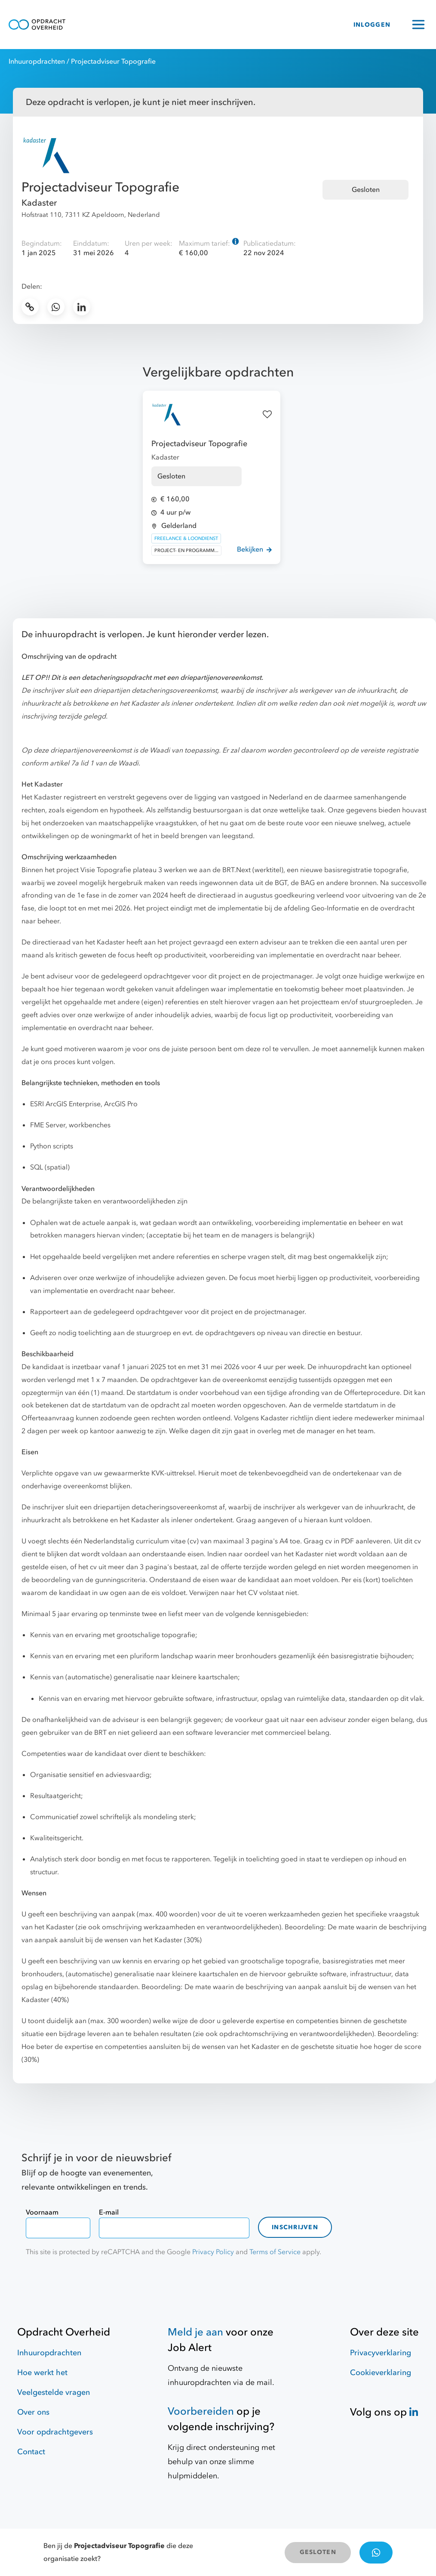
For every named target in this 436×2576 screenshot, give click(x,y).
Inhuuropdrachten (37, 61)
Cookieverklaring (380, 2372)
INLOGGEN (371, 25)
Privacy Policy (213, 2252)
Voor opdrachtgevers (55, 2432)
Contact (31, 2451)
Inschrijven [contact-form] (295, 2227)
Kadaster (39, 203)
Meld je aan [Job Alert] (195, 2332)
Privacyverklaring (380, 2353)
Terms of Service (275, 2252)
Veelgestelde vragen (53, 2392)
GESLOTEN (318, 2552)
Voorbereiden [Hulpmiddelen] (201, 2411)
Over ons (33, 2412)
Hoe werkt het (42, 2372)
